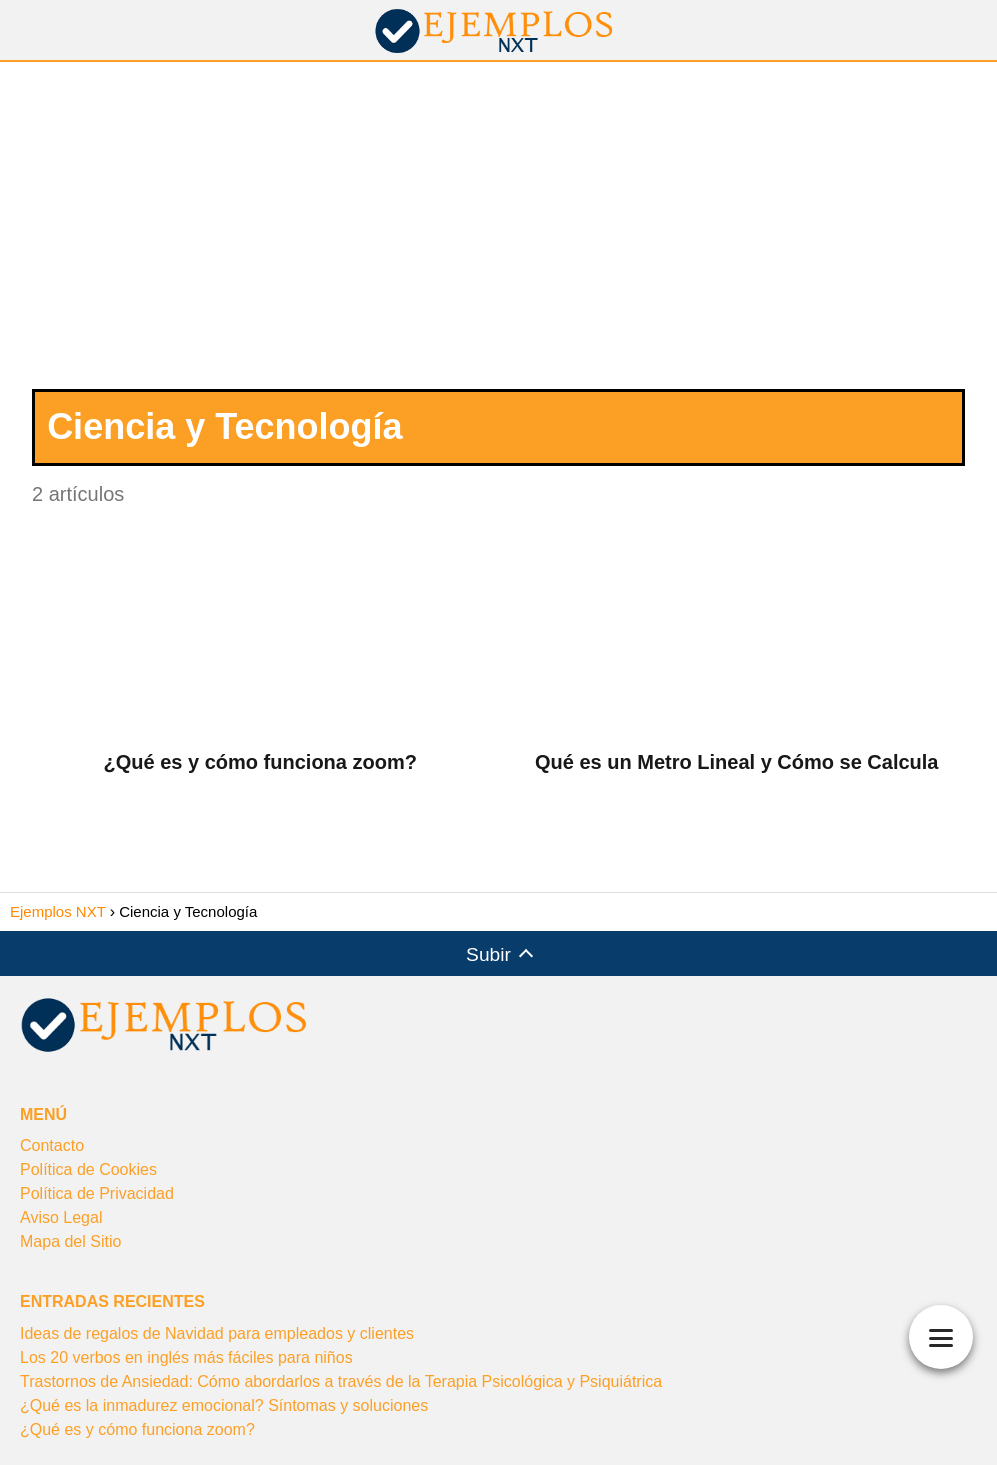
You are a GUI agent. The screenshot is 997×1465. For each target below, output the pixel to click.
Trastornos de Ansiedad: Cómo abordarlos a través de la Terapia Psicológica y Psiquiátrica (341, 1381)
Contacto (52, 1145)
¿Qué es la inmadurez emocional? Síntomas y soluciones (224, 1405)
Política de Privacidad (97, 1193)
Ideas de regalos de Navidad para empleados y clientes (217, 1333)
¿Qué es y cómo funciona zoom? (137, 1429)
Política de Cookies (88, 1169)
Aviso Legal (61, 1217)
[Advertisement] (498, 233)
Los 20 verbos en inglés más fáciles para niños (186, 1357)
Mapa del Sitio (70, 1241)
